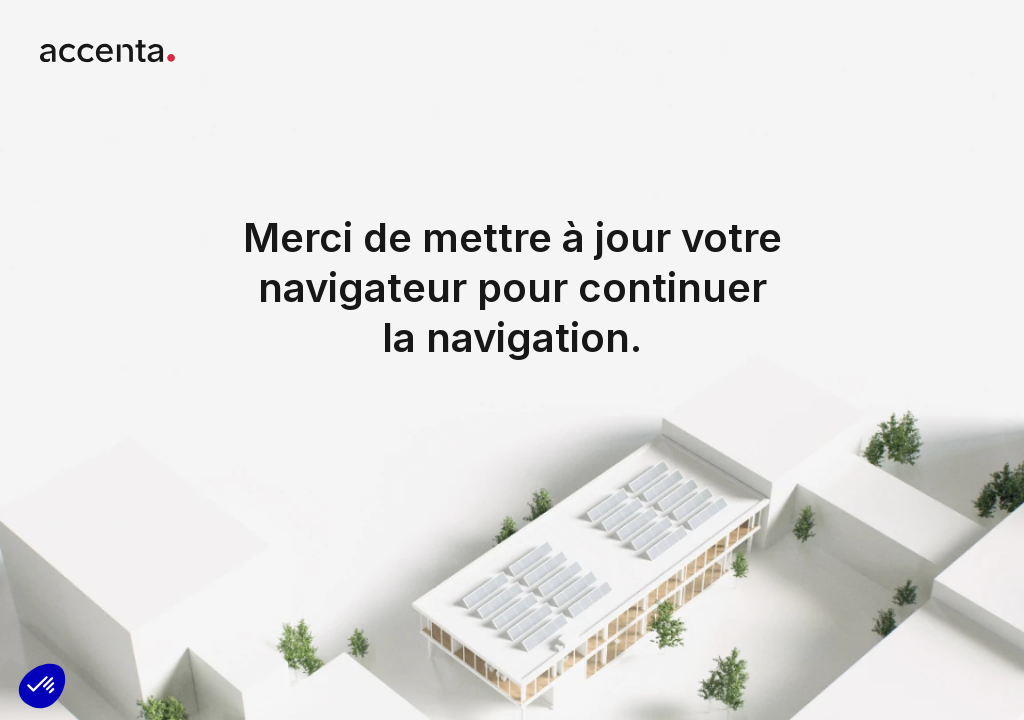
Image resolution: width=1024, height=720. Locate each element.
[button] (42, 686)
